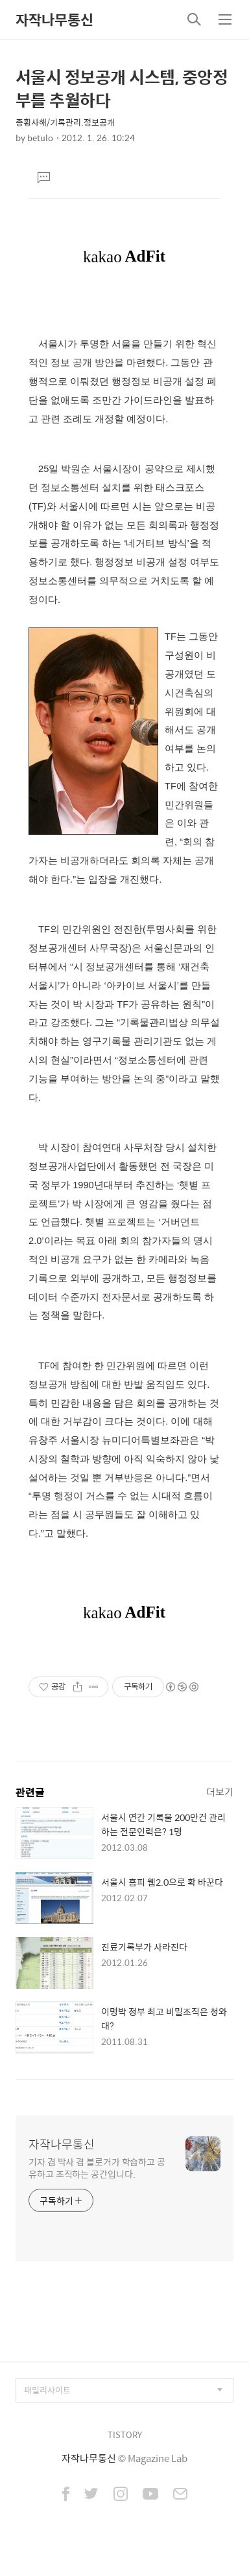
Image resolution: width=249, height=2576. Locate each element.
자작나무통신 (54, 19)
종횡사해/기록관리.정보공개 (65, 122)
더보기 (219, 1791)
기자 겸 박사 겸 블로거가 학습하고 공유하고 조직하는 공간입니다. (97, 2167)
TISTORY (125, 2434)
